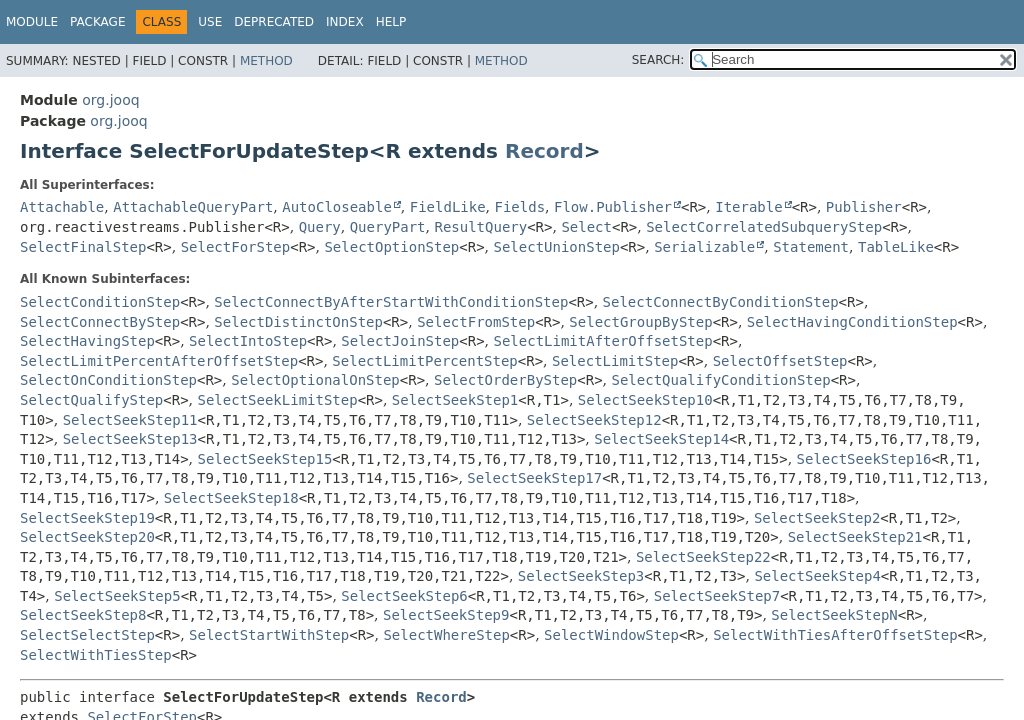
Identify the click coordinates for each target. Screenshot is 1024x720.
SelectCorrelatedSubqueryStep (764, 227)
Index (345, 22)
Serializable (704, 247)
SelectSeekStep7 (717, 596)
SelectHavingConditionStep (852, 322)
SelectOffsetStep (780, 361)
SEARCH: (658, 60)
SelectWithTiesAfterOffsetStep (835, 635)
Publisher (864, 207)
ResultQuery (480, 227)
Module (32, 22)
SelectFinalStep (83, 247)
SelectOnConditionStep (108, 380)
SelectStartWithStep (269, 635)
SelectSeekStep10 (645, 400)
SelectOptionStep (391, 247)
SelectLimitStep (615, 361)
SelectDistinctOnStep (298, 322)
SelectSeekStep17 (534, 478)
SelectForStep (236, 247)
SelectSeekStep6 (404, 596)
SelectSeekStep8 (83, 615)
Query (320, 227)
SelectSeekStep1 (455, 400)
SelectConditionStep (100, 302)
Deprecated (274, 22)
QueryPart (388, 227)
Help (391, 22)
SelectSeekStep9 (446, 615)
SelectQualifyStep (91, 400)
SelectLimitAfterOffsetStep (603, 341)
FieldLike (448, 207)
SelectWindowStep (611, 635)
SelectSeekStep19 (87, 518)
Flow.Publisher (613, 207)
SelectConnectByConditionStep (721, 302)
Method (266, 61)
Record (544, 151)
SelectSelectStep (87, 635)
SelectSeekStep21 (855, 537)
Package (97, 22)
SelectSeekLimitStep (278, 400)
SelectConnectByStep (100, 322)
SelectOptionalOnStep (315, 380)
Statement (811, 247)
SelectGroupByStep (640, 322)
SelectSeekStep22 (703, 557)
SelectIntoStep (248, 341)
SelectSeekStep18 (231, 498)
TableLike (896, 247)
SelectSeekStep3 (581, 576)
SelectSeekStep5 (117, 596)
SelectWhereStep (446, 635)
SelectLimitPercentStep (424, 361)
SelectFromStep (476, 322)
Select (586, 227)
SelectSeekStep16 (864, 459)
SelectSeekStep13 (130, 439)
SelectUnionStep (556, 247)
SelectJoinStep (400, 341)
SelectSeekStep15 (265, 459)
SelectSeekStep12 (594, 420)
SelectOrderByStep (505, 380)
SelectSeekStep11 (130, 420)
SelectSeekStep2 (817, 518)
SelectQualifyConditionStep (721, 380)
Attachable (62, 207)
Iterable (748, 207)
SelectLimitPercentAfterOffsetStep (159, 361)
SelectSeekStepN (834, 615)
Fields (520, 207)
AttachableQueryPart (193, 207)
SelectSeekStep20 (87, 537)
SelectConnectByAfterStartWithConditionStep (391, 302)
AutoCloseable (337, 207)
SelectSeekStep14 (661, 439)
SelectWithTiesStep (96, 655)
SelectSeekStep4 (817, 576)
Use (210, 22)
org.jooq (110, 100)
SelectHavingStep (87, 341)
